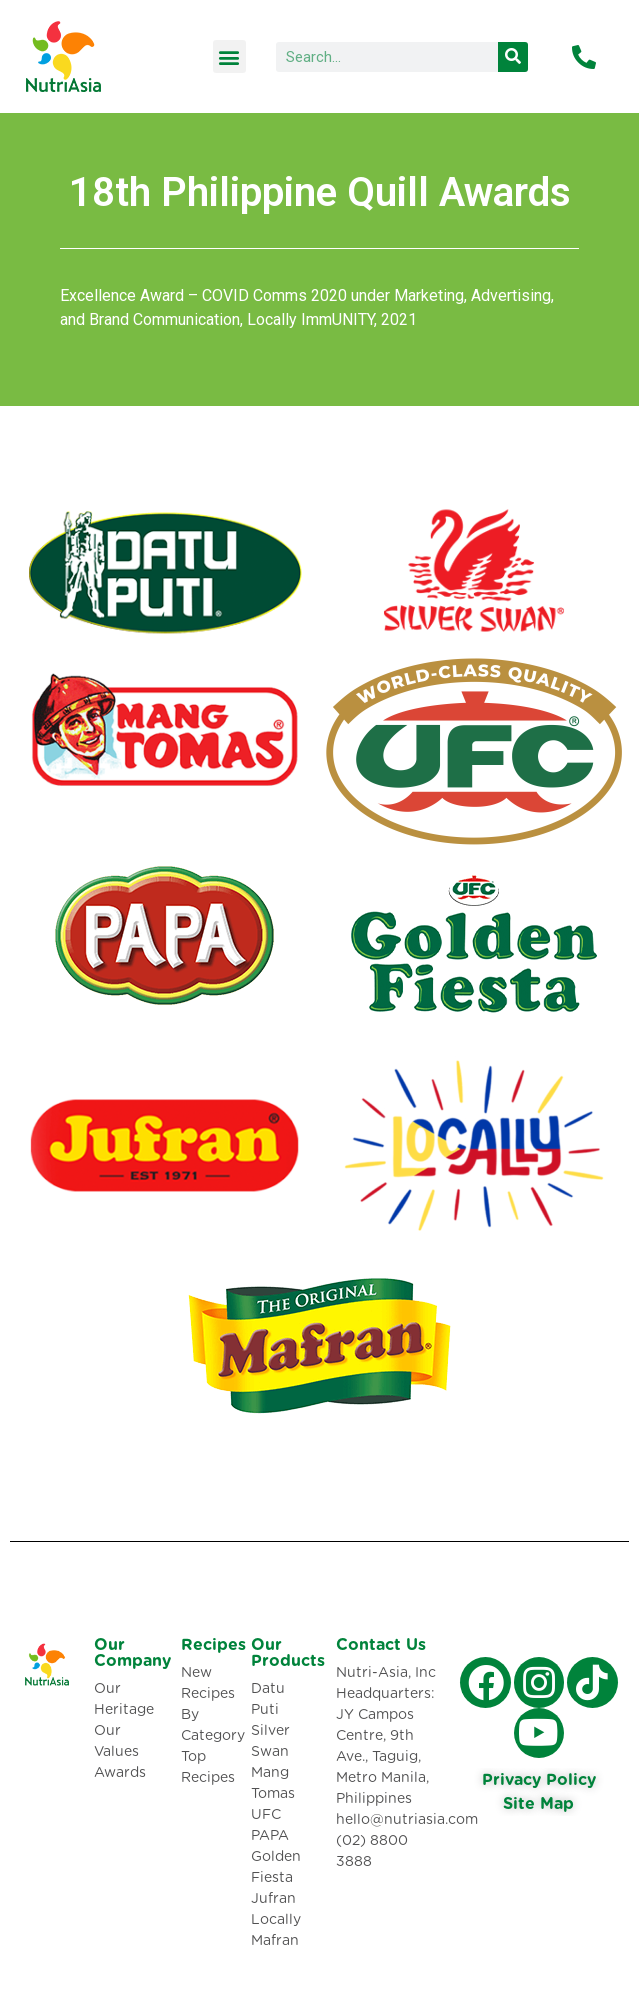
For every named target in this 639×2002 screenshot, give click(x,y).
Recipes (213, 1645)
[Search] (513, 57)
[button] (229, 56)
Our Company (132, 1653)
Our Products (288, 1653)
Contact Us (381, 1645)
